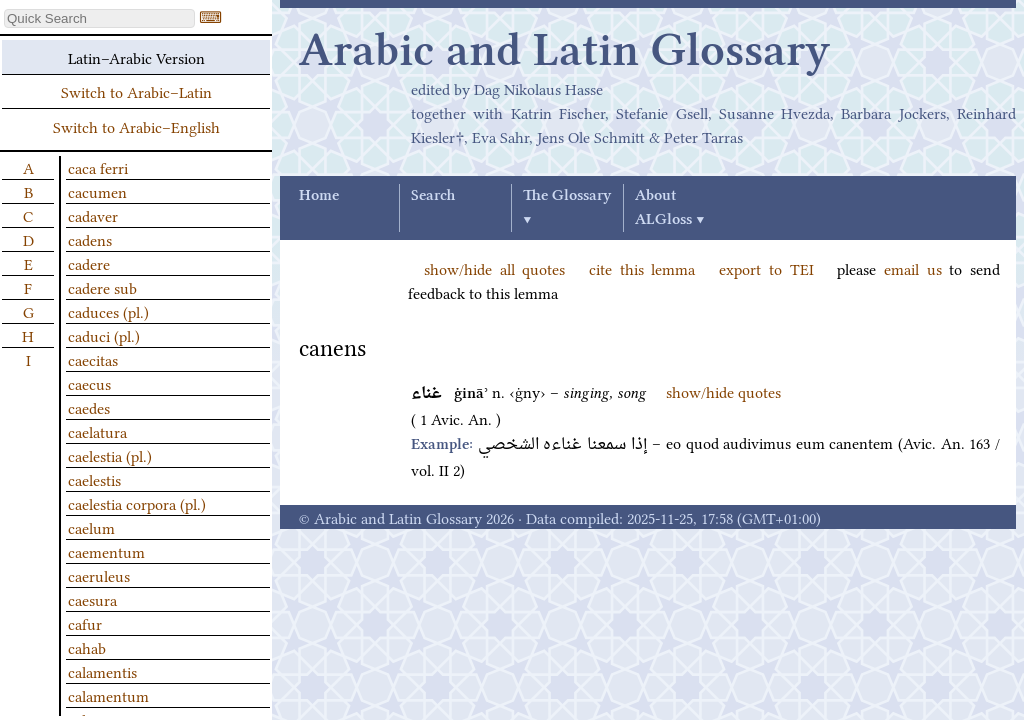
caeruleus (99, 575)
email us (913, 268)
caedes (89, 407)
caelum (91, 527)
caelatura (97, 431)
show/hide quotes (723, 391)
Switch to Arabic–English (136, 126)
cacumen (97, 191)
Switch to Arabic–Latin (136, 91)
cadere (89, 263)
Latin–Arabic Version (136, 57)
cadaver (93, 215)
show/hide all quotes (494, 268)
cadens (90, 239)
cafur (85, 623)
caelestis (94, 479)
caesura (92, 599)
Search (433, 196)
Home (319, 196)
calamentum (108, 695)
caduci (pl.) (104, 335)
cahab (87, 647)
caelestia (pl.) (110, 455)
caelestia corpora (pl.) (137, 503)
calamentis (102, 671)
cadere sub (102, 287)
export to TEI (766, 268)
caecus (89, 383)
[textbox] (99, 18)
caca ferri (98, 167)
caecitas (93, 359)
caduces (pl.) (108, 311)
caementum (106, 551)
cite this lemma (642, 268)
